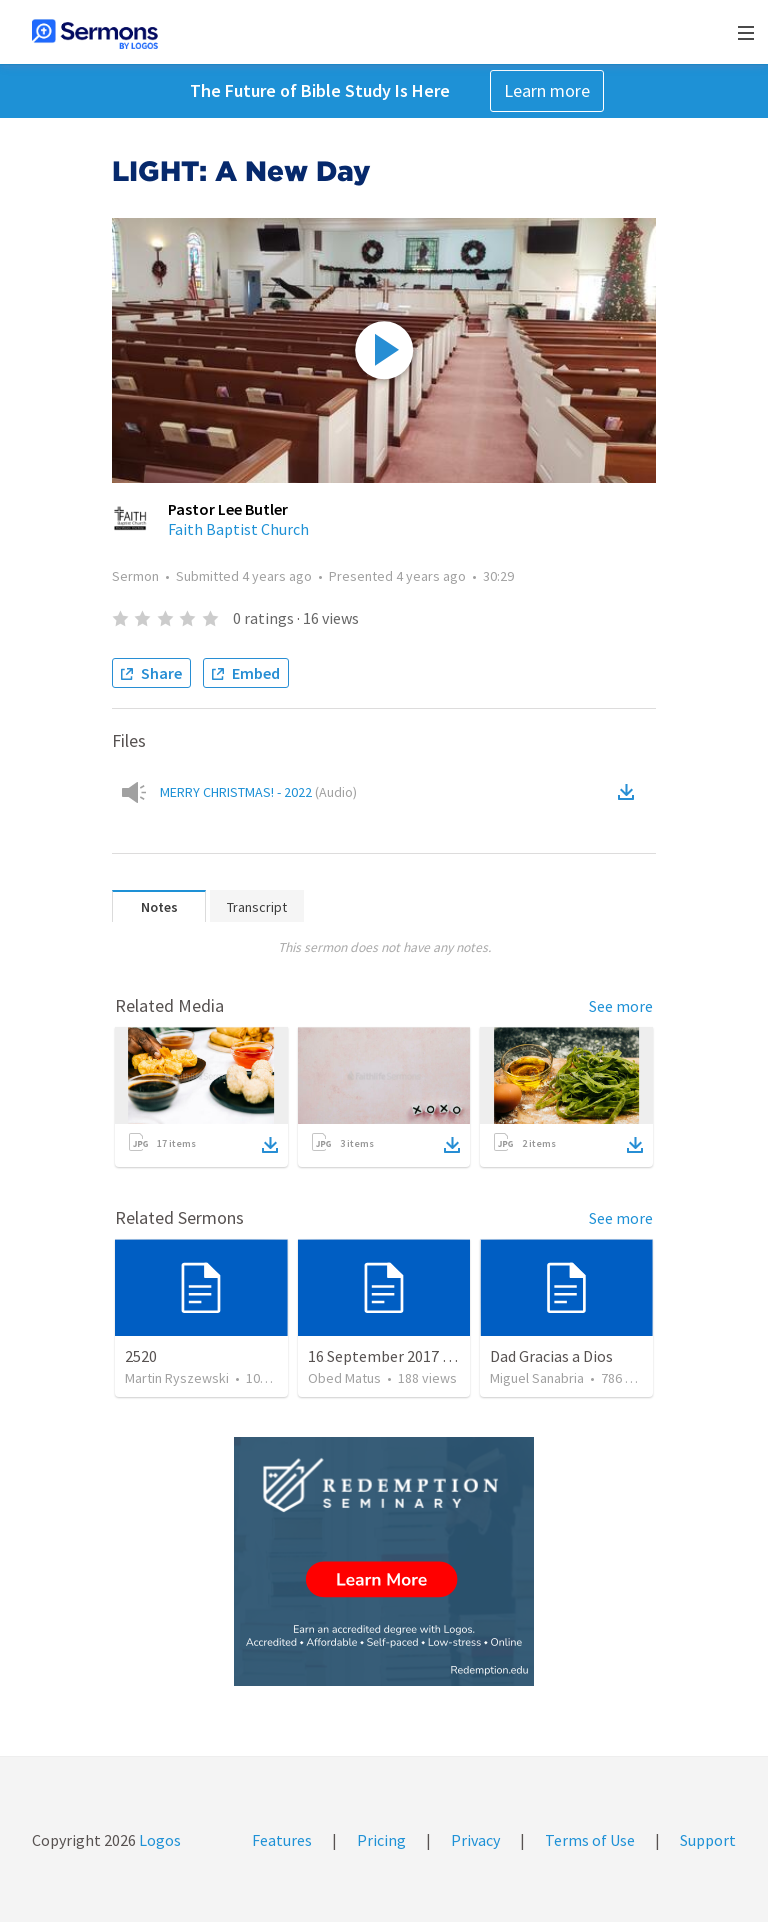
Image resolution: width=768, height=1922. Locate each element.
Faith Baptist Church (238, 529)
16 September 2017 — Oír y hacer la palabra (455, 1356)
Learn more (547, 90)
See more (621, 1006)
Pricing (381, 1840)
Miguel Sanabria (537, 1378)
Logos (158, 1840)
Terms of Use (590, 1840)
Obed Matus (344, 1378)
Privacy (475, 1840)
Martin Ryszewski (177, 1378)
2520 (141, 1356)
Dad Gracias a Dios (551, 1356)
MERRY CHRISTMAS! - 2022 (258, 792)
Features (282, 1840)
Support (708, 1840)
